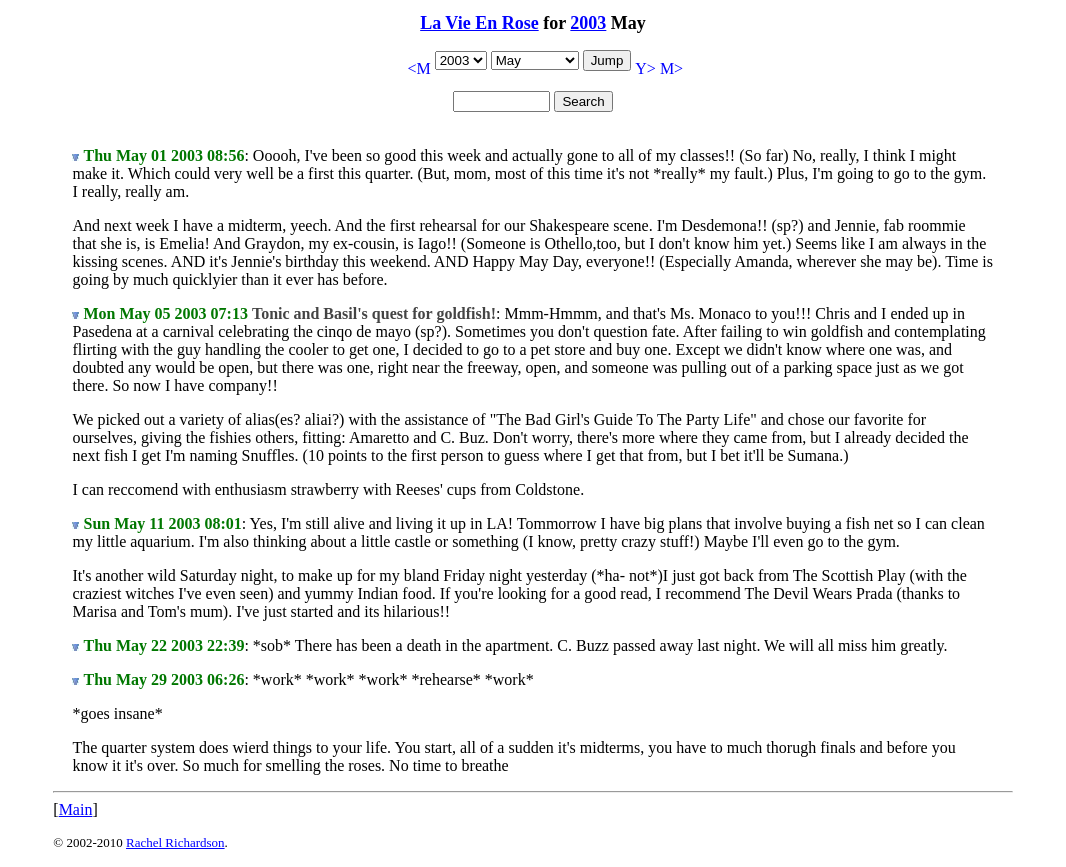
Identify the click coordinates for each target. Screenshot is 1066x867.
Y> (645, 68)
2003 (588, 23)
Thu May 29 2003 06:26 (163, 679)
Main (76, 809)
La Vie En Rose (479, 23)
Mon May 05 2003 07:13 (165, 313)
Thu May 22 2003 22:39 (163, 645)
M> (671, 68)
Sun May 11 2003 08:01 (162, 523)
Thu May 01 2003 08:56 (163, 155)
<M (418, 68)
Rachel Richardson (175, 842)
